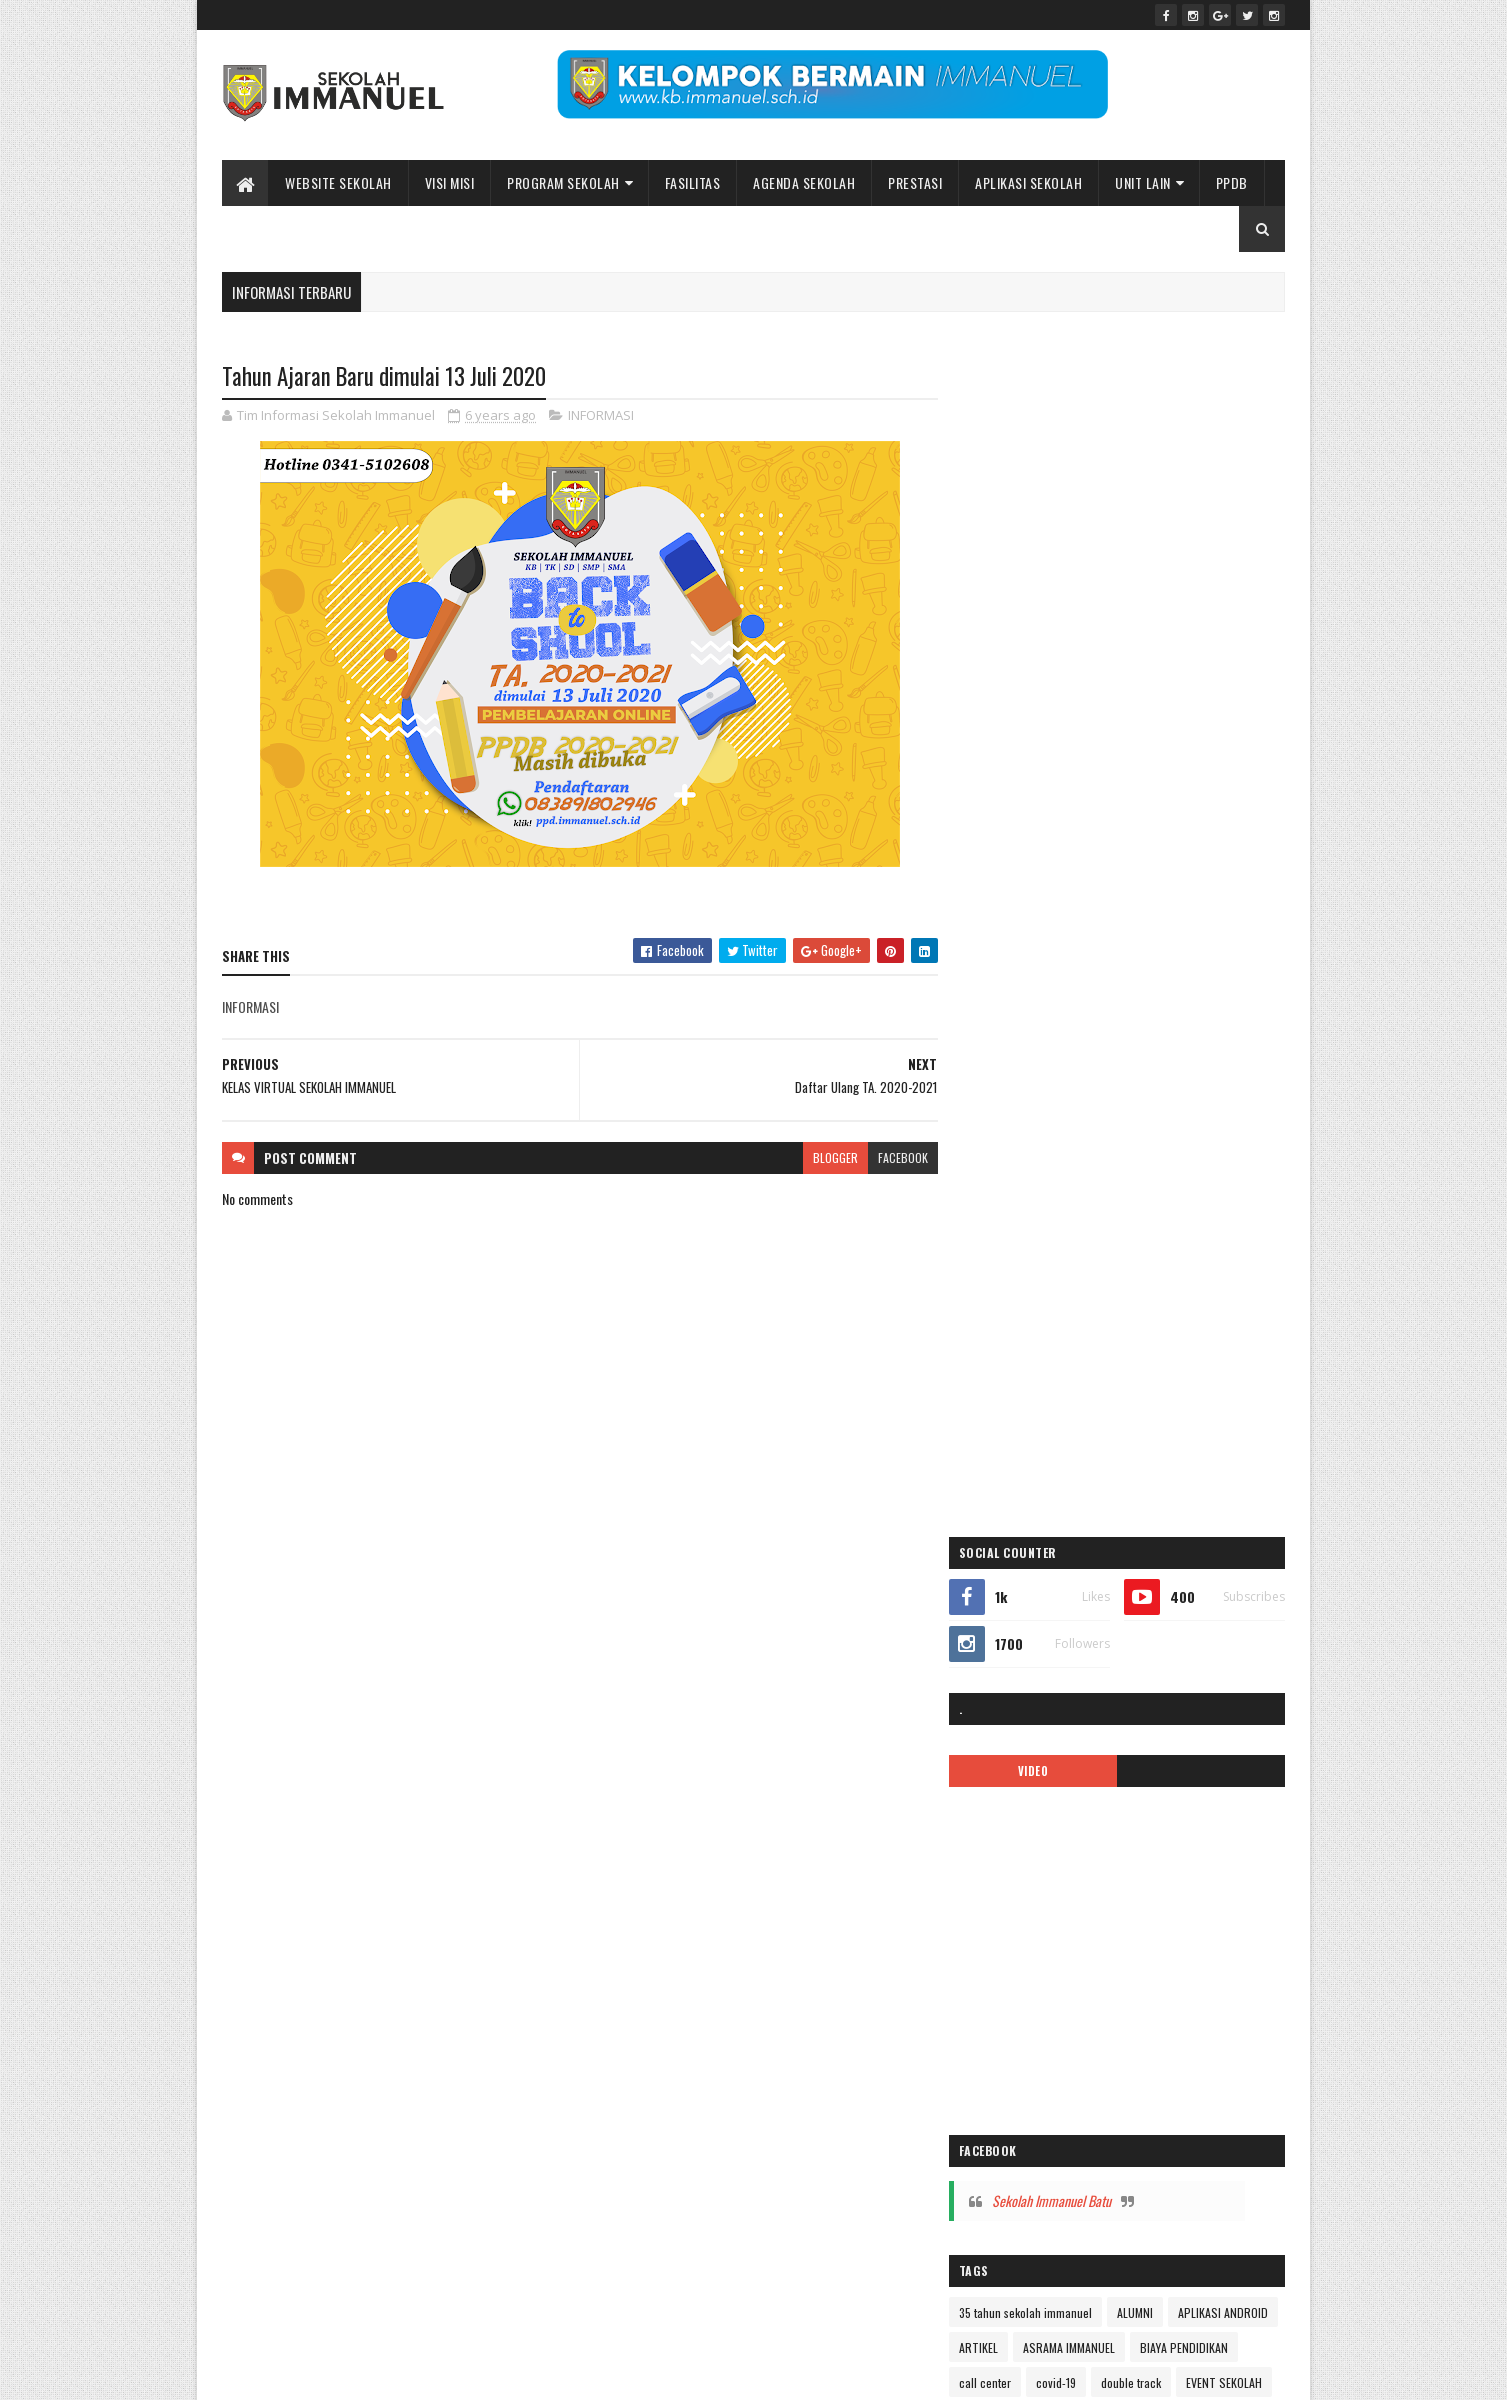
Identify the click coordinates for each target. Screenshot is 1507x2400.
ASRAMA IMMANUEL (1201, 1167)
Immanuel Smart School (1159, 1307)
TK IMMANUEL (1008, 1727)
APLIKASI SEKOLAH (1028, 182)
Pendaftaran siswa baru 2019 (1046, 1517)
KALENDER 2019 (1091, 1342)
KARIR (1113, 1377)
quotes (1164, 1622)
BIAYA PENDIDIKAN (1020, 1202)
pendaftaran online (1021, 1482)
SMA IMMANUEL (1012, 1692)
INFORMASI (601, 416)
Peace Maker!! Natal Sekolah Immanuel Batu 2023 (1099, 2010)
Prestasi (915, 182)
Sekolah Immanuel (325, 2372)
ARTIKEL (1110, 1167)
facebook (895, 1157)
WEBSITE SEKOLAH (338, 182)
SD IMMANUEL (1009, 1657)
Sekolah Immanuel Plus (1124, 1657)
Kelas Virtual (1072, 1412)
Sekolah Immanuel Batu (1068, 1021)
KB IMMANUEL (1185, 1377)
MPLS (1089, 1447)
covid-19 (1186, 1202)
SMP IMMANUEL (1111, 1692)
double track (1006, 1237)
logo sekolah (1157, 1412)
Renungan (1229, 1622)
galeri (990, 1272)
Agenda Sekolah (804, 182)
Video (1079, 1727)
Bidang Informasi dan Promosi (529, 2372)
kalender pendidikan (1025, 1377)
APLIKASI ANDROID (1021, 1167)
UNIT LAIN (1143, 182)
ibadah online (1121, 1272)
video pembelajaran (1166, 1727)
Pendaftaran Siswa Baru (1150, 1482)
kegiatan (996, 1412)
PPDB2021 (1194, 1587)
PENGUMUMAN (1175, 1517)
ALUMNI (1152, 1132)
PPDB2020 (1115, 1587)
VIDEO (1046, 591)
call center (1115, 1202)
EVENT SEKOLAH (1099, 1237)
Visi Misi (450, 182)
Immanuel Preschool (1026, 1307)
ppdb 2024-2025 (1019, 1587)
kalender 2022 (1190, 1342)
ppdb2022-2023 (1017, 1622)
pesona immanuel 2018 (1032, 1552)
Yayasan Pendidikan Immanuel (1049, 1762)
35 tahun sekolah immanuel (1042, 1132)
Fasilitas (693, 182)
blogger (827, 1157)
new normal (1156, 1447)
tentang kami (1204, 1692)
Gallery (1046, 1272)
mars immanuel (1013, 1447)
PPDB (1232, 182)
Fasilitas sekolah (1201, 1237)
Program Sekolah (563, 182)
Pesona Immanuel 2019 (1171, 1552)
